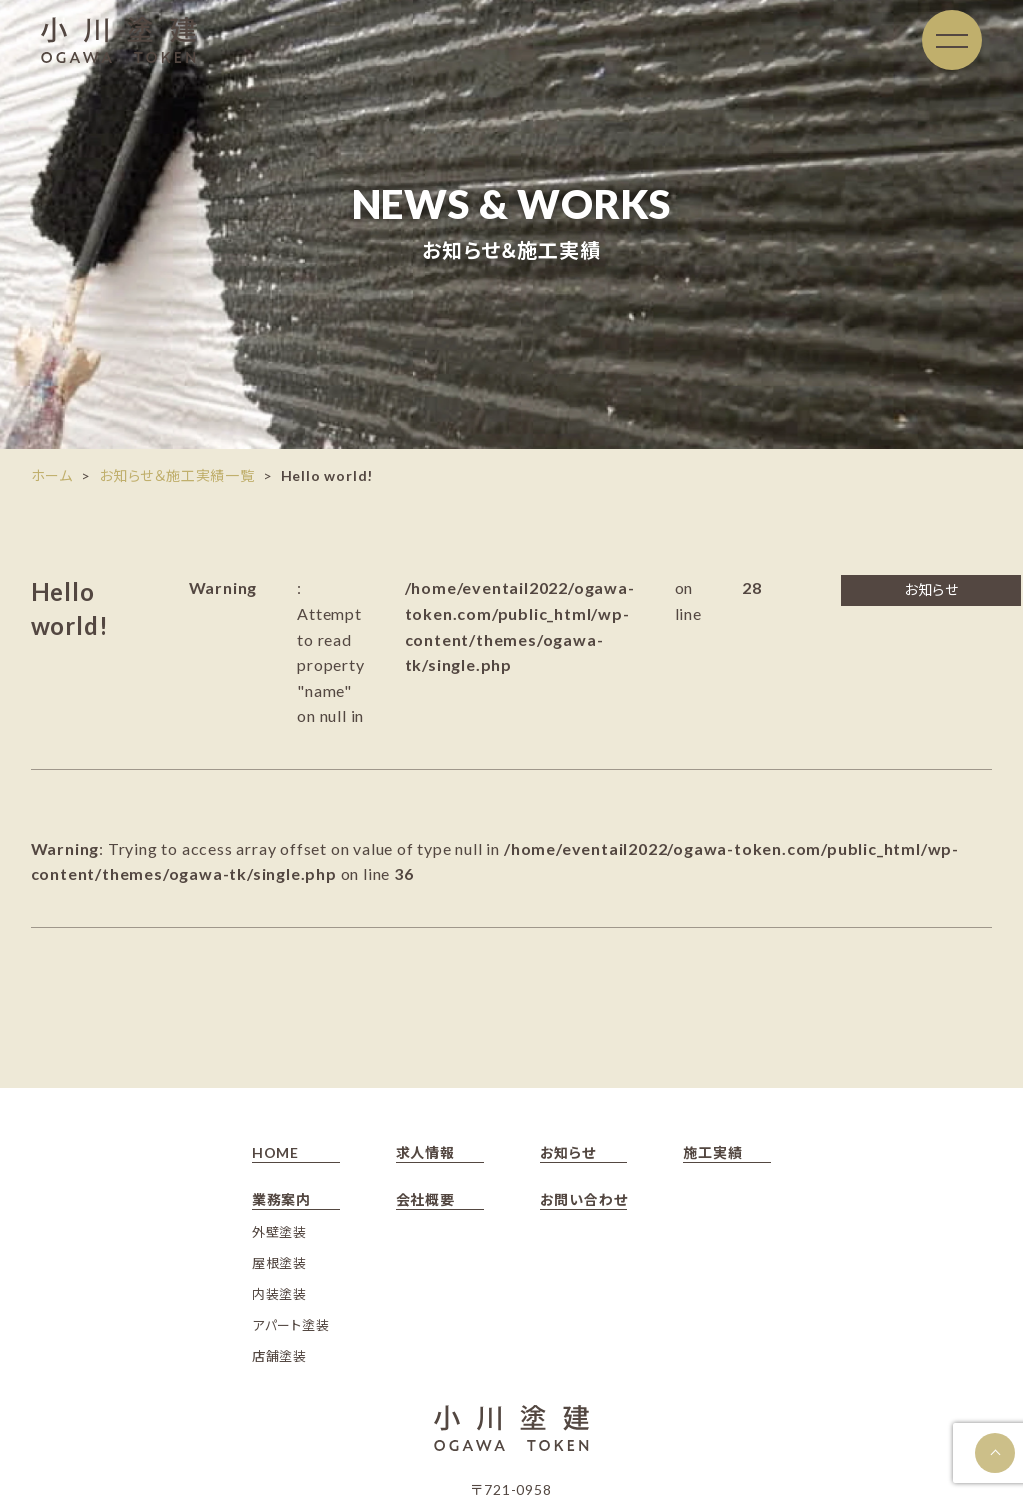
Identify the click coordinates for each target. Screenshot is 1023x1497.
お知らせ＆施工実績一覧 (177, 475)
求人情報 (425, 1152)
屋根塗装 (279, 1263)
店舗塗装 (279, 1356)
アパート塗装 (291, 1325)
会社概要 (425, 1199)
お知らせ (568, 1152)
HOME (275, 1152)
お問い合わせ (584, 1199)
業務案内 (281, 1199)
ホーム (52, 475)
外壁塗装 (279, 1232)
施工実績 (712, 1152)
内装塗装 (279, 1294)
